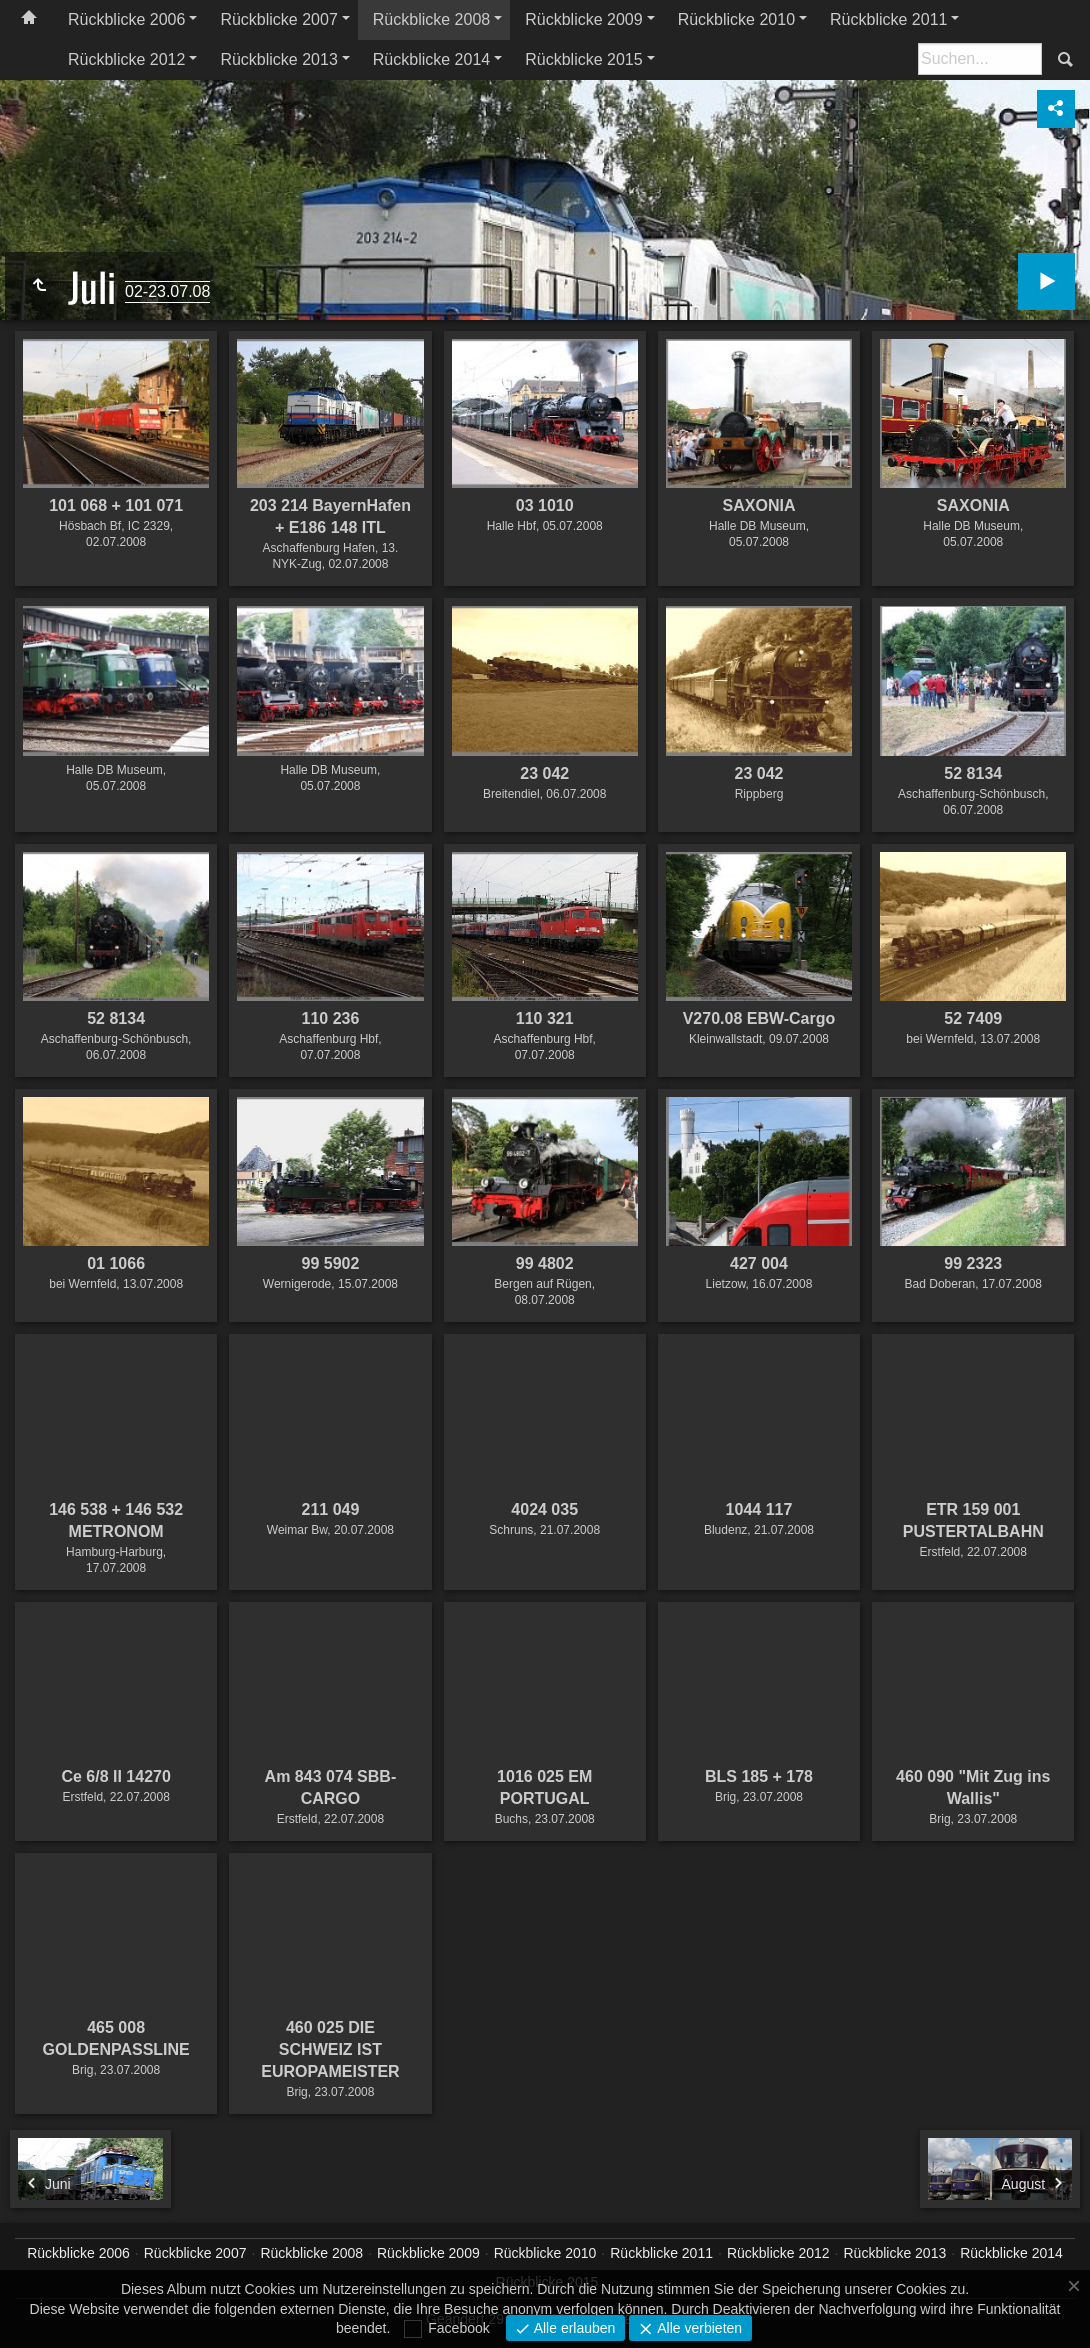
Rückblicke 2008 (431, 19)
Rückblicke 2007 (278, 19)
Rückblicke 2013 (278, 59)
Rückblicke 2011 (888, 19)
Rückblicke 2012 (126, 59)
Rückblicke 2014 (431, 59)
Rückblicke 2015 (583, 59)
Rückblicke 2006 (126, 19)
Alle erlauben (573, 2328)
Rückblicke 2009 (583, 19)
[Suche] (980, 59)
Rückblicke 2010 (736, 19)
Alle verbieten (697, 2328)
